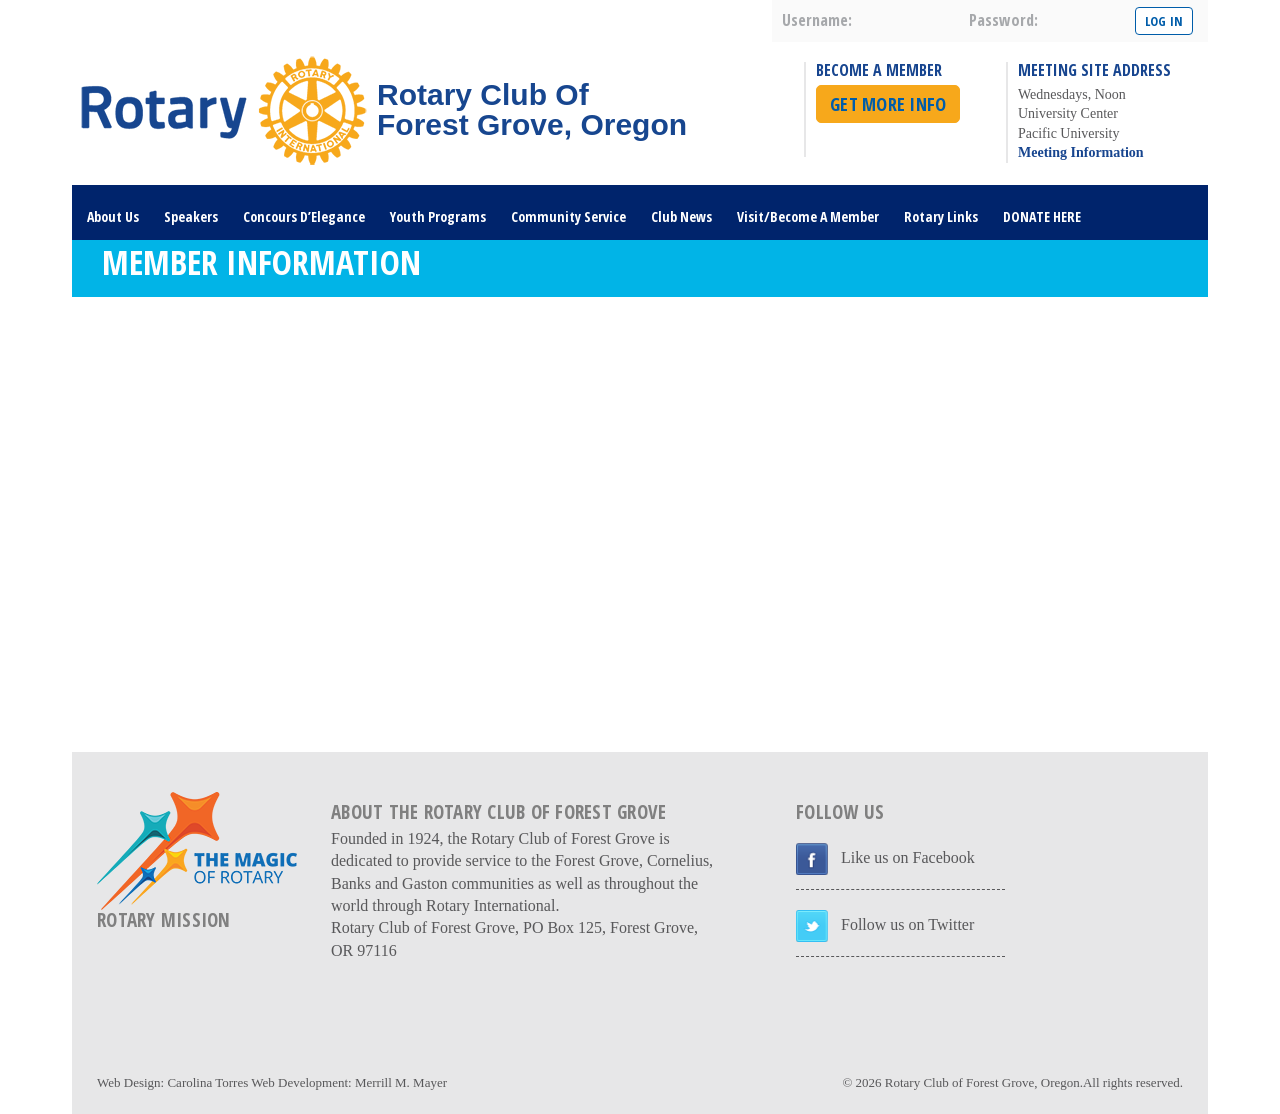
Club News (681, 216)
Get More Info (888, 104)
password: (1003, 20)
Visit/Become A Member (808, 216)
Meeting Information (1081, 152)
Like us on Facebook (908, 857)
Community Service (568, 216)
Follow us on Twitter (907, 924)
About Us (113, 216)
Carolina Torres (207, 1082)
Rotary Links (941, 216)
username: (817, 20)
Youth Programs (438, 216)
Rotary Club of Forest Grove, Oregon (982, 1082)
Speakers (191, 216)
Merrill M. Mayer (401, 1082)
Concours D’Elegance (304, 216)
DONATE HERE (1042, 216)
